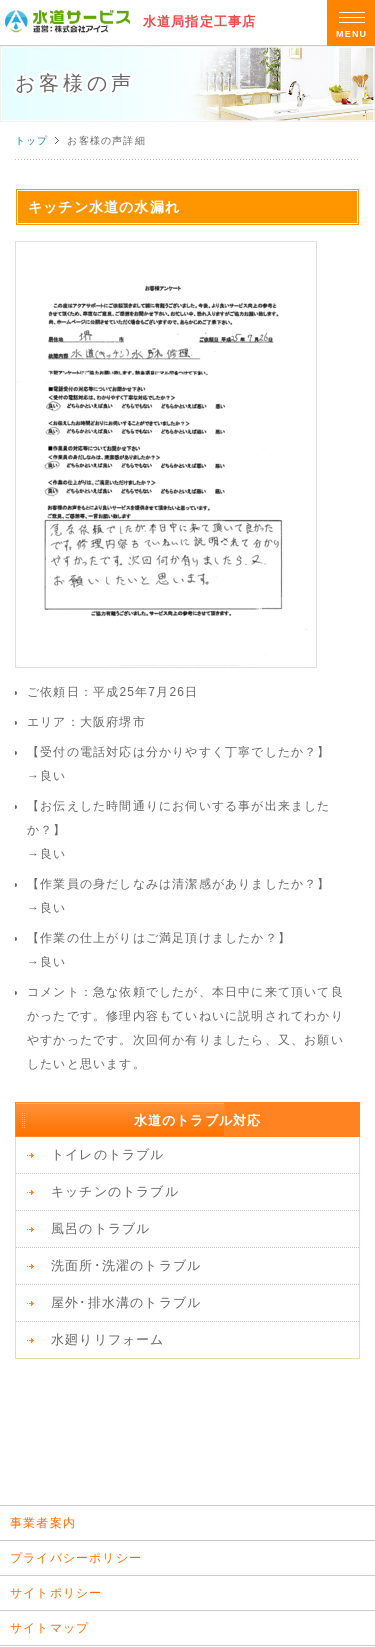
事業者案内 (43, 1523)
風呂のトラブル (100, 1228)
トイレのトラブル (108, 1154)
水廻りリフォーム (108, 1339)
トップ (32, 140)
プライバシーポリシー (76, 1558)
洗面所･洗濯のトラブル (126, 1265)
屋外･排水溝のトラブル (126, 1302)
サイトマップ (49, 1628)
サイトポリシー (56, 1593)
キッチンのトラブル (115, 1191)
